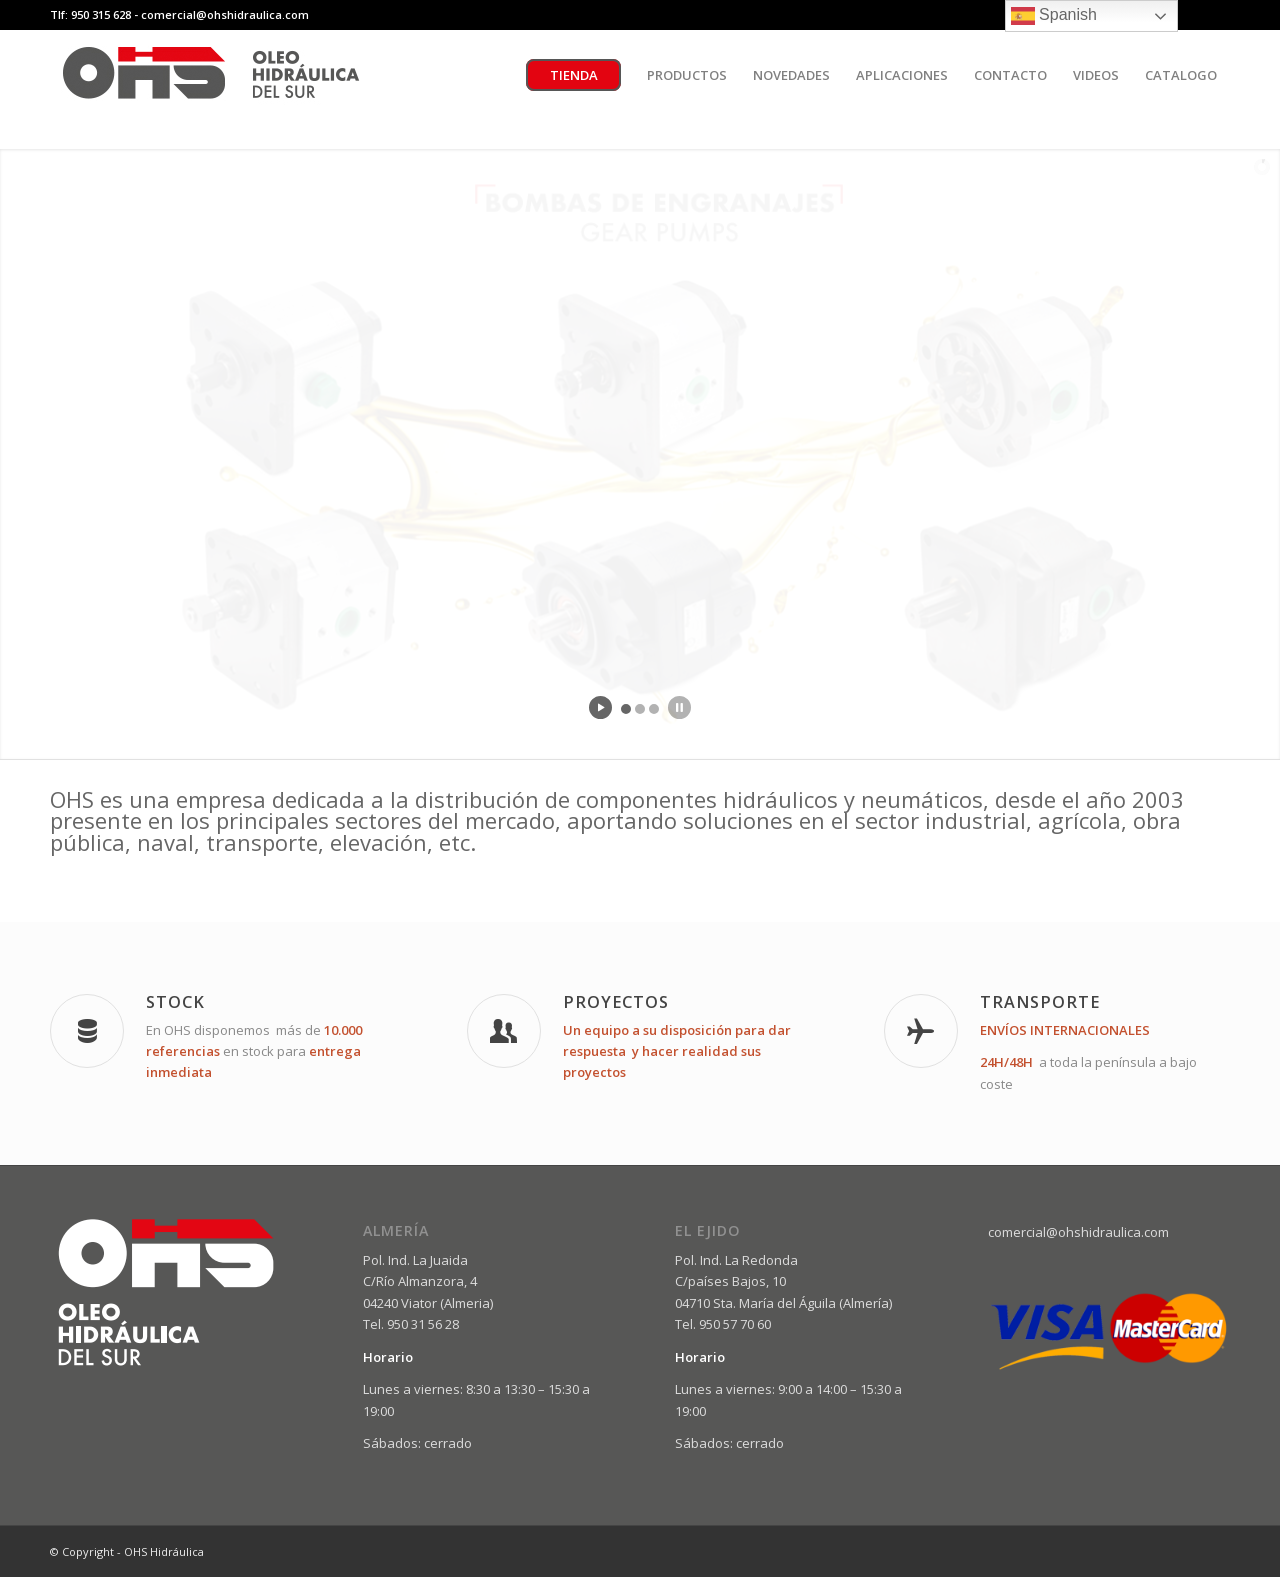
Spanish (1054, 16)
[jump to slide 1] (626, 709)
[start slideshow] (600, 707)
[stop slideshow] (679, 707)
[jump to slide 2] (640, 709)
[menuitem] (573, 75)
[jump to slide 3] (654, 709)
